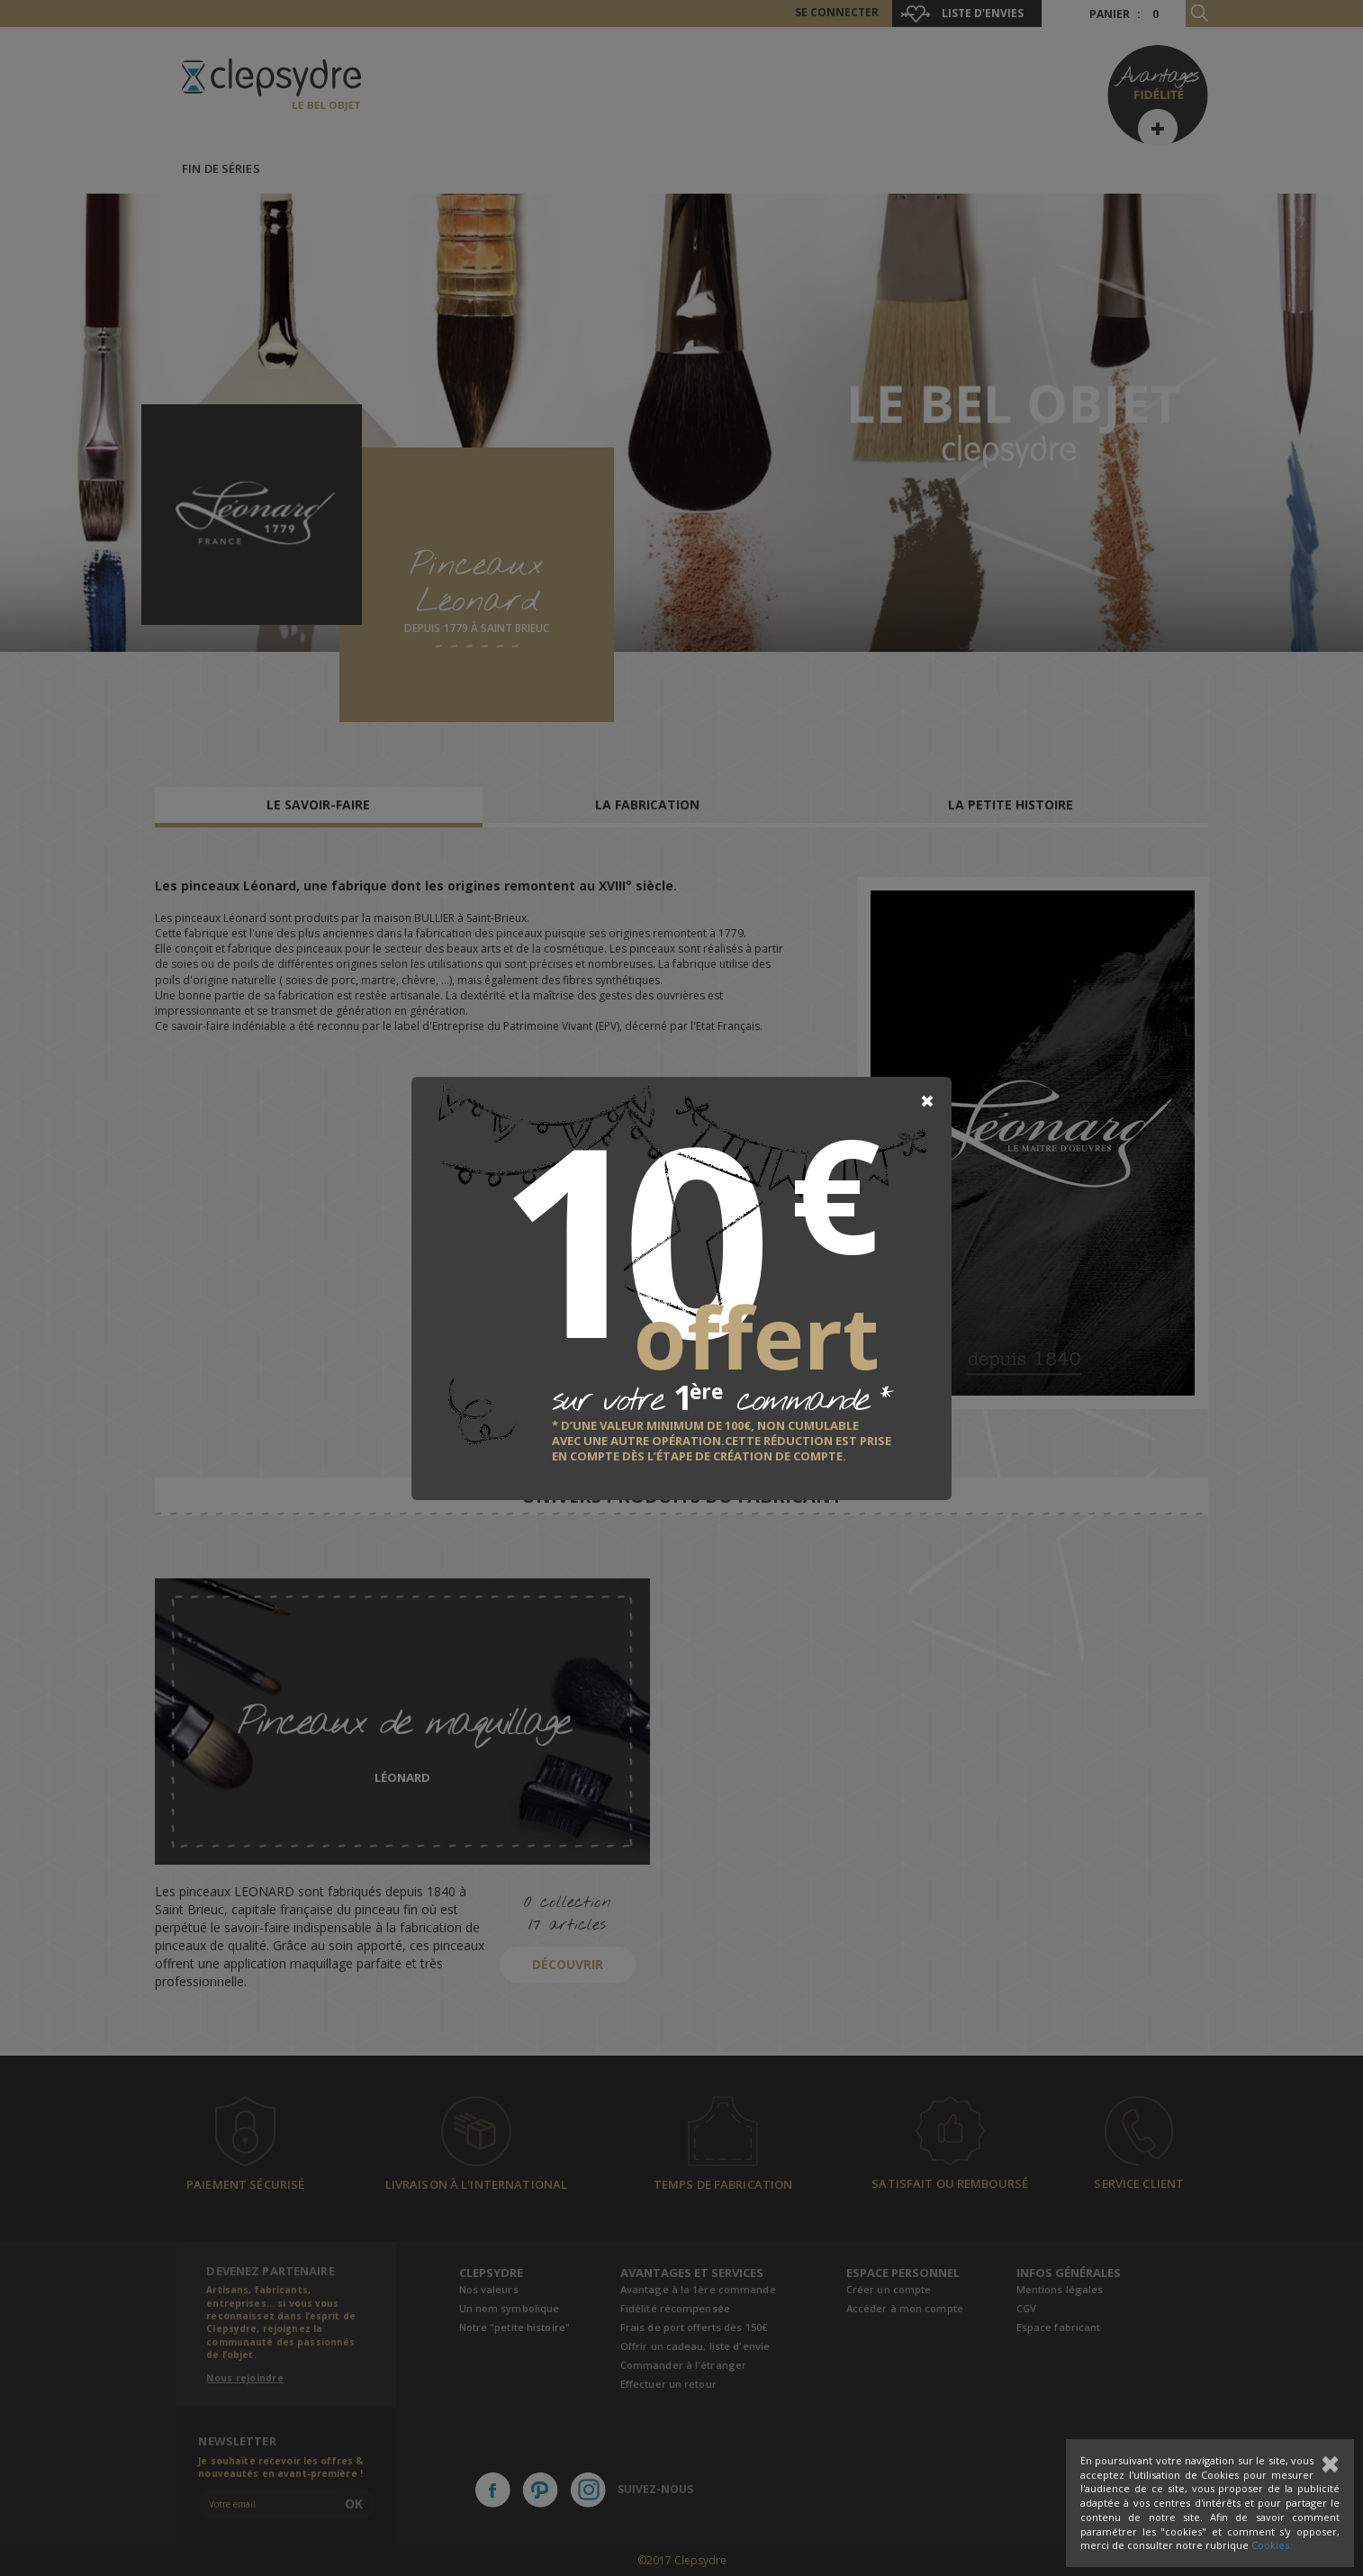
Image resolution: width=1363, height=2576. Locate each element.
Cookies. (1271, 2545)
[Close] (927, 1101)
